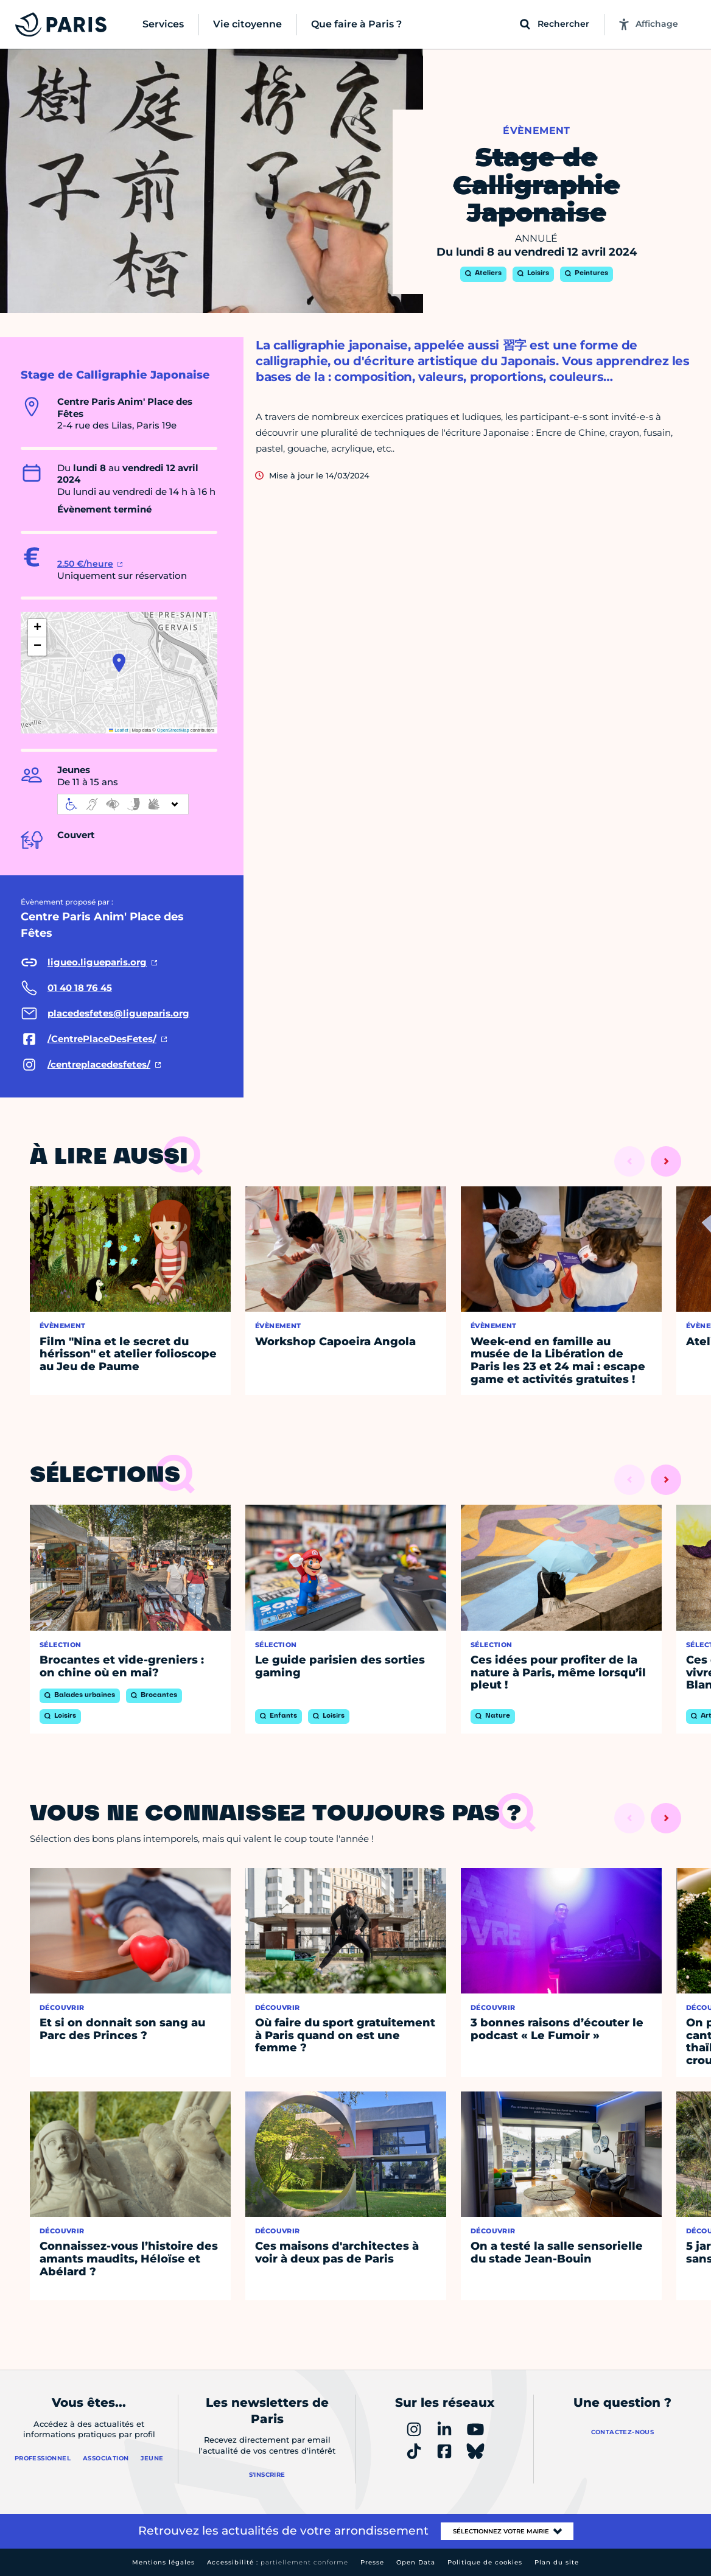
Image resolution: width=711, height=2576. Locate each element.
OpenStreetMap (173, 730)
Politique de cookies (484, 2562)
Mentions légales (163, 2562)
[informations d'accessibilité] (123, 804)
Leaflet (118, 730)
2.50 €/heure (85, 563)
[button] (119, 663)
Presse (372, 2562)
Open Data (415, 2562)
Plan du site (556, 2562)
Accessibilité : (277, 2562)
